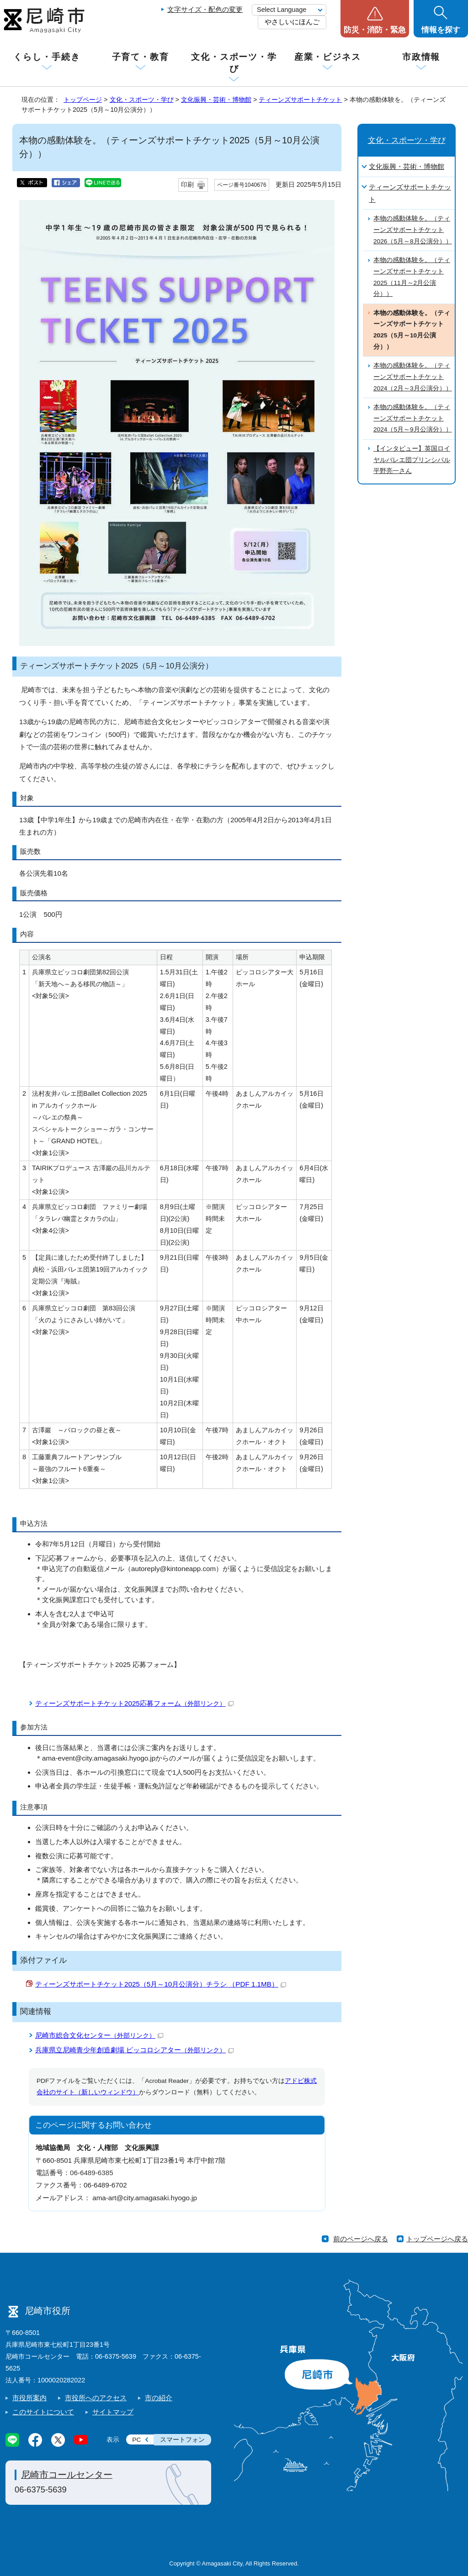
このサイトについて (43, 2412)
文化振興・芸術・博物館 (216, 99)
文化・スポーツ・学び (234, 63)
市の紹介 (158, 2398)
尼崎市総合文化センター (99, 2035)
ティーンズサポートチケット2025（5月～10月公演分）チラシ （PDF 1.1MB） (160, 1984)
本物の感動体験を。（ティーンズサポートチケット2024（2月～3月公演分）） (412, 376)
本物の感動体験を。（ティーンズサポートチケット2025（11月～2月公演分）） (411, 277)
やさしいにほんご (292, 22)
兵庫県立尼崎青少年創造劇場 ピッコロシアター (134, 2050)
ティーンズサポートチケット (300, 99)
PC (136, 2439)
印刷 (187, 184)
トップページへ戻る (437, 2239)
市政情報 (421, 57)
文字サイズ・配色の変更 (205, 9)
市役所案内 (29, 2398)
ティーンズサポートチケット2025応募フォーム (134, 1703)
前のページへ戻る (360, 2239)
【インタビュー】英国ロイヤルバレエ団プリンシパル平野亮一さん (411, 459)
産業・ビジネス (327, 57)
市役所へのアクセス (96, 2398)
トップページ (83, 99)
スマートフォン (182, 2439)
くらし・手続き (46, 57)
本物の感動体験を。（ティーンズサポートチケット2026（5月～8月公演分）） (412, 229)
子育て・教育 (140, 57)
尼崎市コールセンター (66, 2475)
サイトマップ (112, 2412)
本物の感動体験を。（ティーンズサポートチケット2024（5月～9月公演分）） (412, 418)
